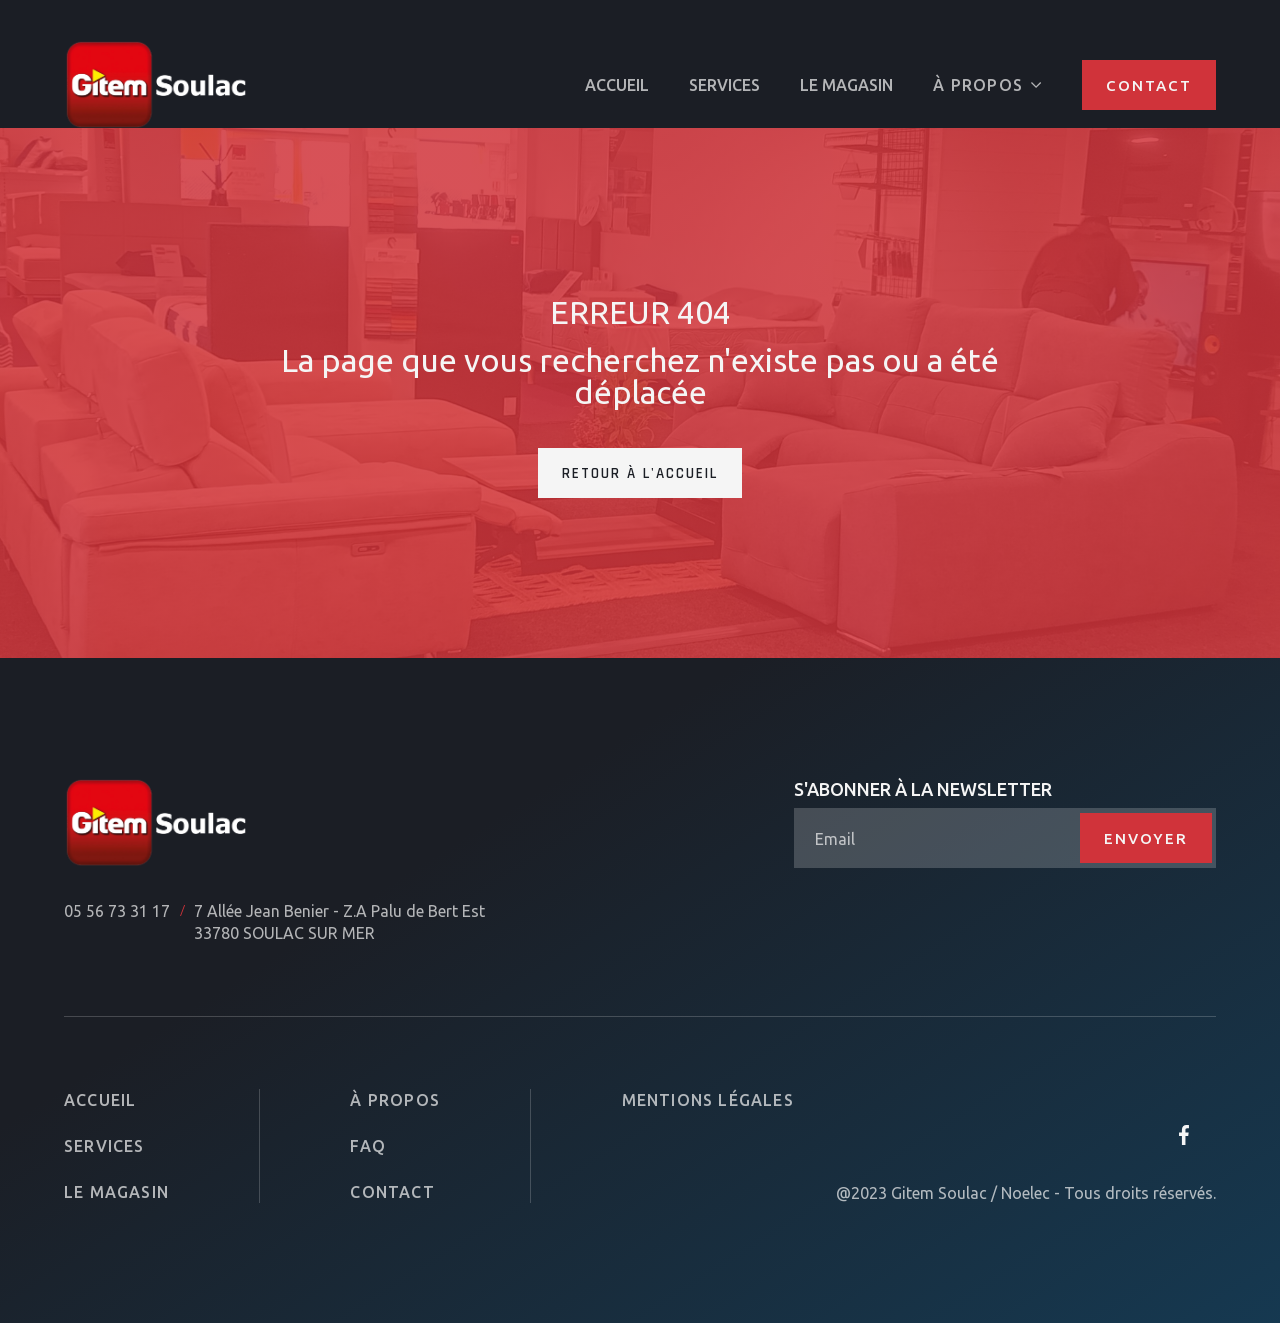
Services (104, 1146)
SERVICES (724, 85)
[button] (987, 85)
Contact (1149, 85)
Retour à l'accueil (640, 473)
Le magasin (846, 85)
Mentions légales (708, 1100)
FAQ (368, 1146)
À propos (395, 1100)
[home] (156, 85)
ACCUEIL (617, 85)
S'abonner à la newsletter (923, 789)
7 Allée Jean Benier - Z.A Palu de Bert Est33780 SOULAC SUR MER (339, 922)
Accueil (100, 1100)
